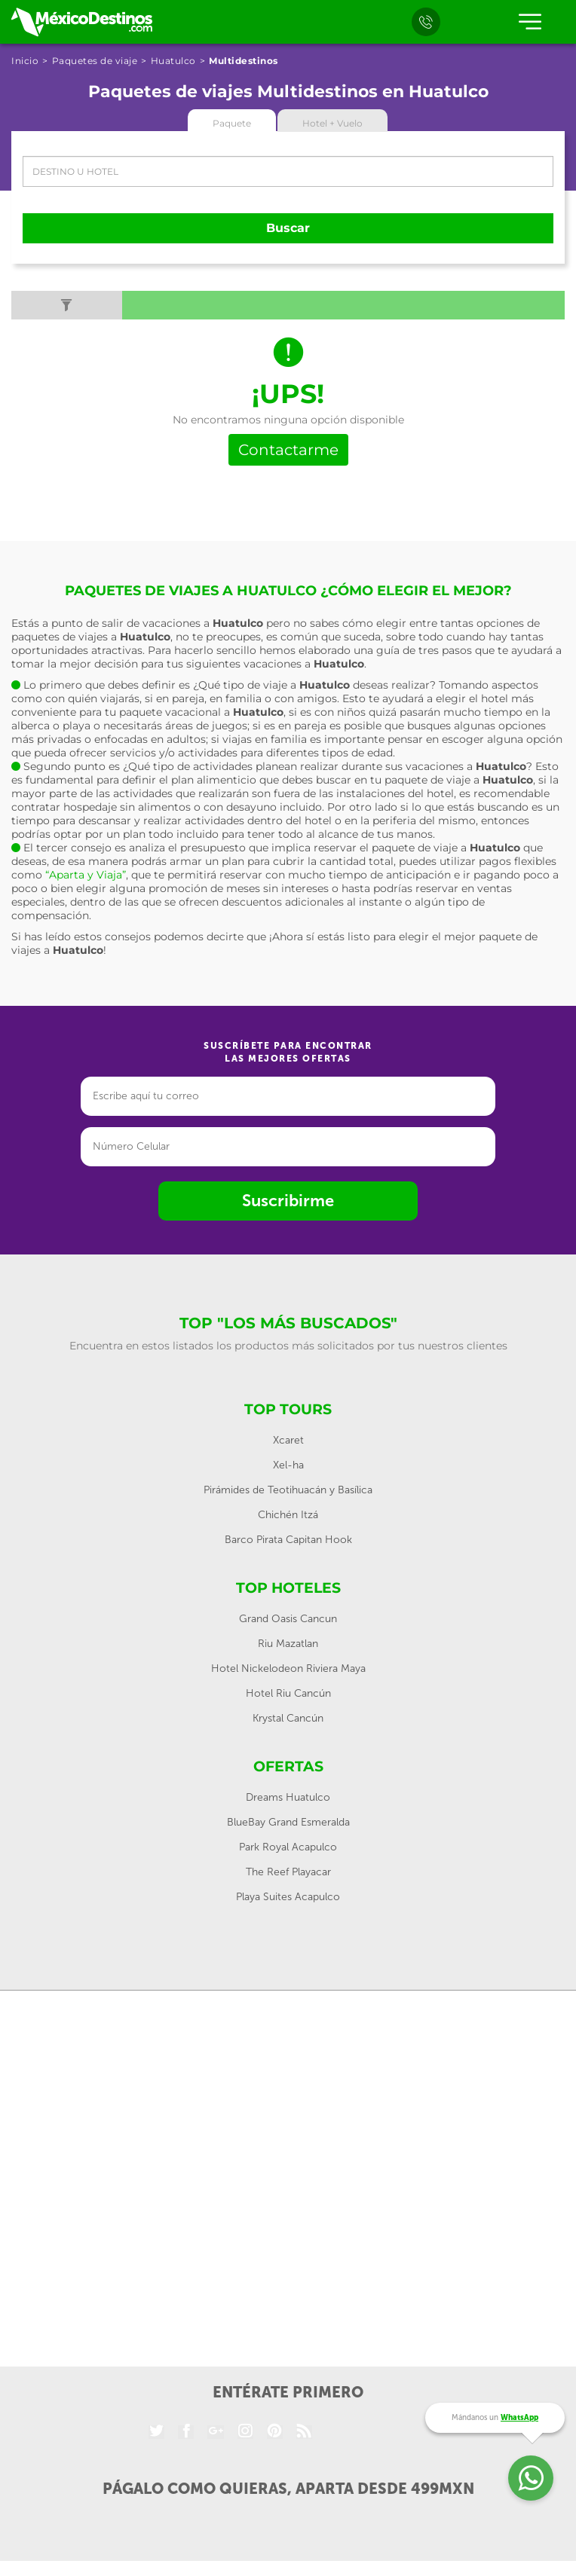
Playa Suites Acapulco (288, 1896)
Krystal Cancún (288, 1718)
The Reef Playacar (288, 1872)
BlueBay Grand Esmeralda (288, 1822)
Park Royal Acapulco (288, 1847)
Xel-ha (288, 1465)
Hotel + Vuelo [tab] (332, 123)
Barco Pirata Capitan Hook (288, 1539)
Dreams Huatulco (288, 1797)
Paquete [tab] (232, 123)
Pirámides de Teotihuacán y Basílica (288, 1490)
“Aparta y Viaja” (85, 875)
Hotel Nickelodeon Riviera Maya (288, 1668)
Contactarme (288, 450)
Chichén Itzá (288, 1514)
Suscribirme (288, 1200)
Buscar (288, 228)
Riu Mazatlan (288, 1643)
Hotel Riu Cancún (288, 1693)
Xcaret (288, 1440)
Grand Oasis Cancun (288, 1618)
